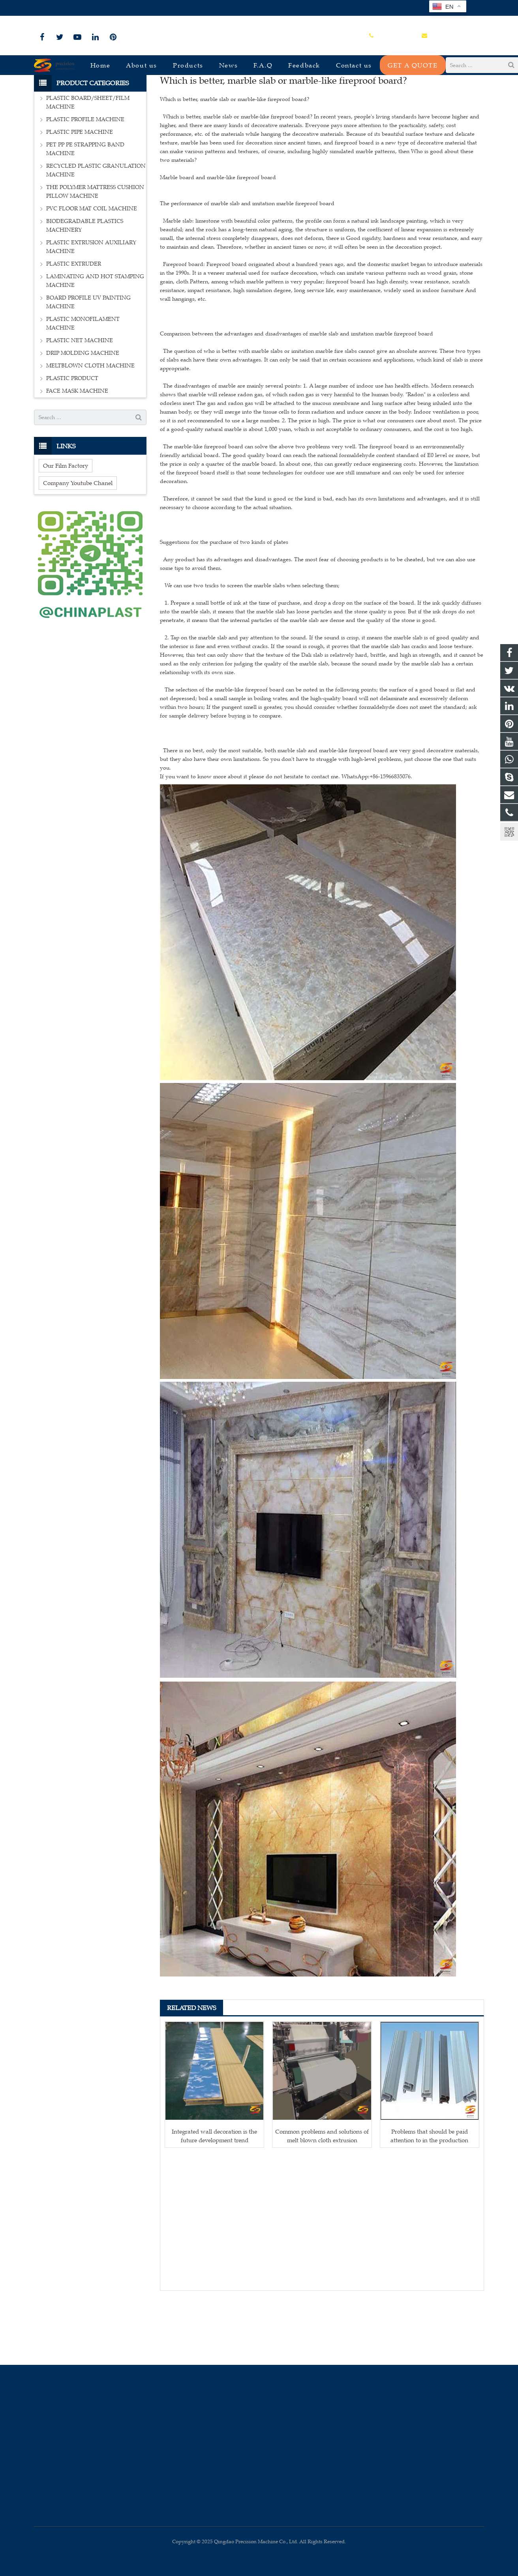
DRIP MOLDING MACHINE (82, 413)
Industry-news (259, 96)
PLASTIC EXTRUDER (73, 323)
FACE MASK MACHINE (77, 451)
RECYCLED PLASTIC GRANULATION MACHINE (96, 230)
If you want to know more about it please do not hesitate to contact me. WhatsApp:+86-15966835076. (286, 837)
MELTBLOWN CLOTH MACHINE (90, 425)
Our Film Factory (65, 525)
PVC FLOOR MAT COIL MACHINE (91, 268)
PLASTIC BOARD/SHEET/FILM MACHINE (88, 162)
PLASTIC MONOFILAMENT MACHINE (83, 383)
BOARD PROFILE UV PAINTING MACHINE (88, 362)
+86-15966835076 (60, 8)
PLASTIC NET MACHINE (79, 400)
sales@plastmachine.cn (121, 8)
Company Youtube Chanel (78, 543)
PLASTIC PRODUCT (72, 438)
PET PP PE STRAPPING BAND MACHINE (85, 209)
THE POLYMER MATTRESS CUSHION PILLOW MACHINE (95, 251)
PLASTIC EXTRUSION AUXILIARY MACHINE (91, 307)
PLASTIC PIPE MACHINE (79, 192)
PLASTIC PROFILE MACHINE (85, 179)
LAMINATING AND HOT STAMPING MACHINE (95, 340)
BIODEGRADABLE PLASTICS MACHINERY (84, 285)
